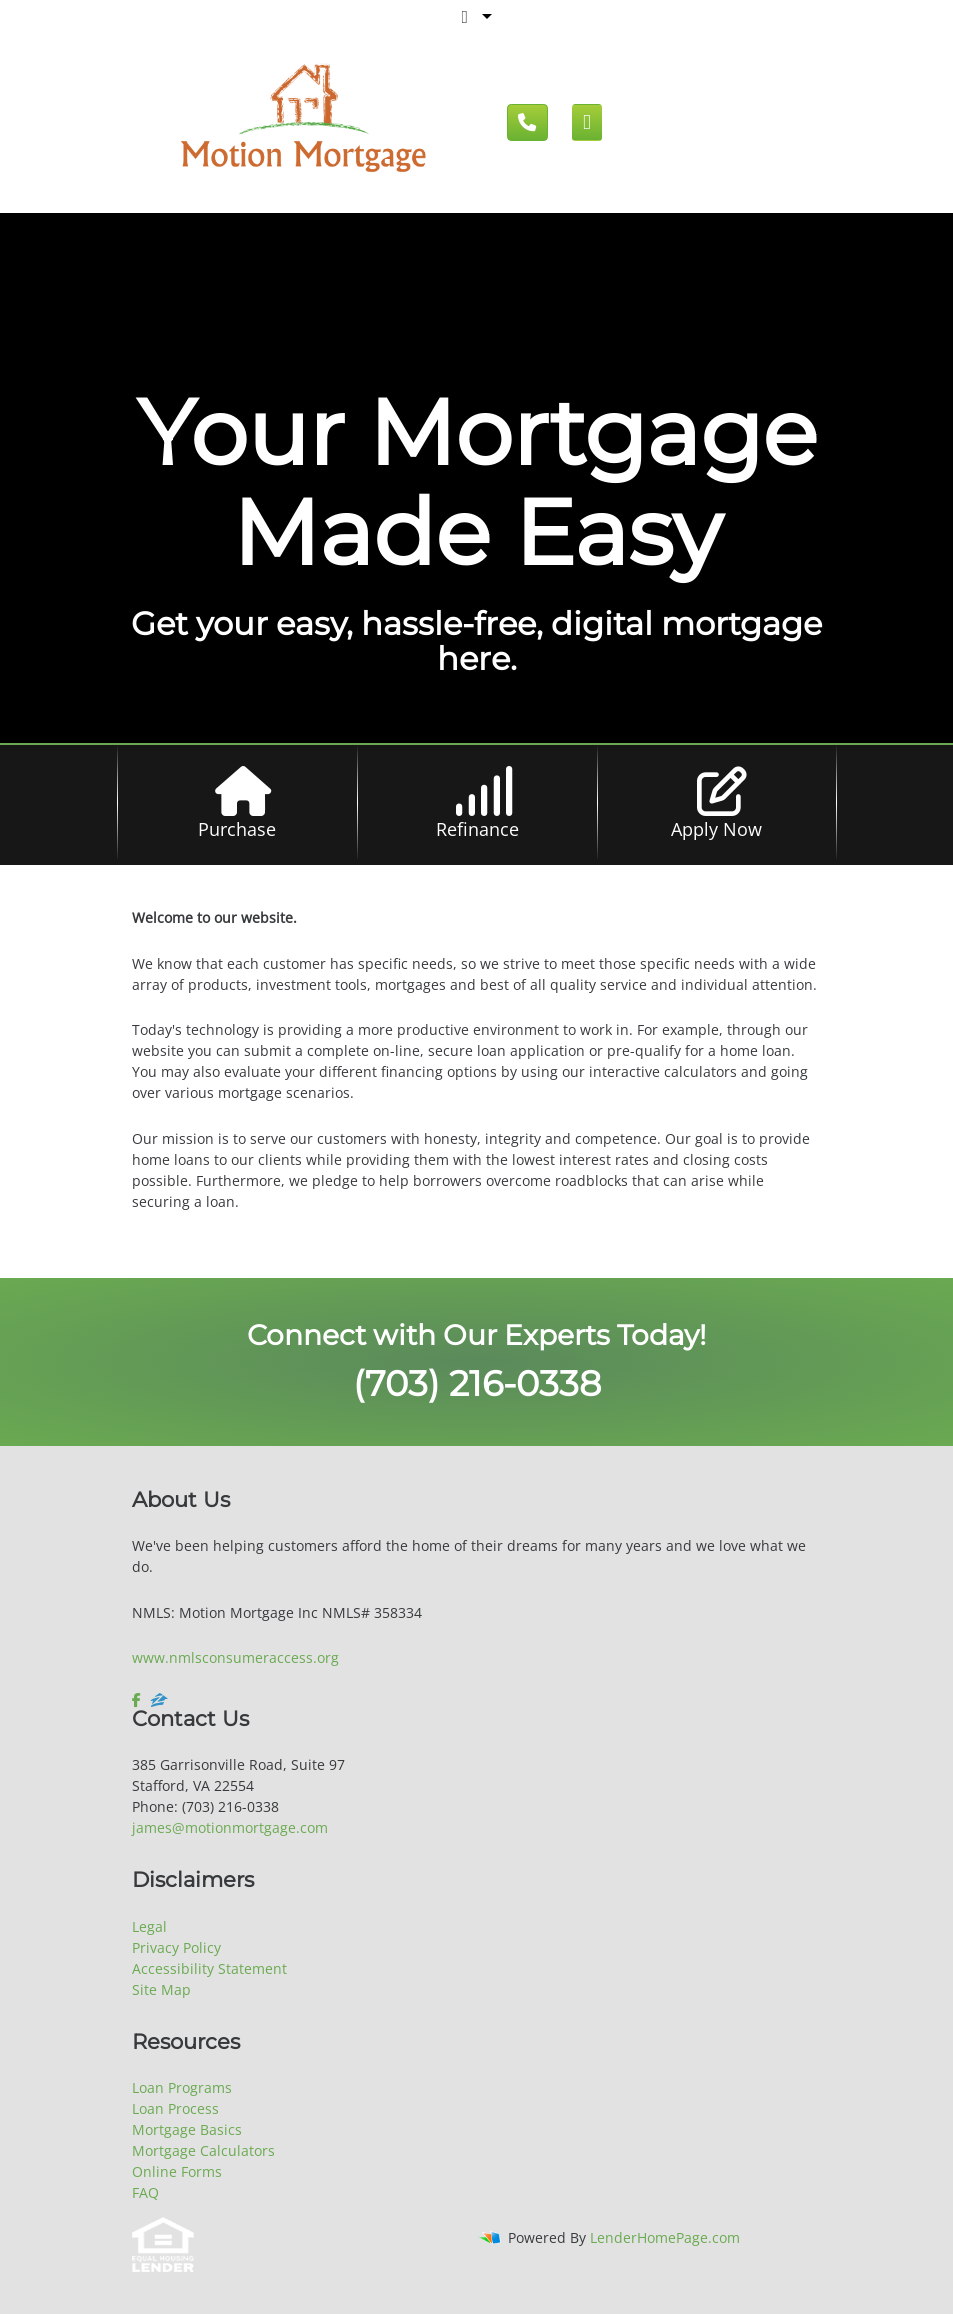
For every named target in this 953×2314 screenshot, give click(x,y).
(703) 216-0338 (477, 1383)
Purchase (237, 829)
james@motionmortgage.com (230, 1827)
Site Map (161, 1989)
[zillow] (159, 1700)
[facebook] (138, 1700)
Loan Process (175, 2108)
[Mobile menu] (587, 122)
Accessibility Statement (209, 1968)
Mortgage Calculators (203, 2150)
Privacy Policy (176, 1947)
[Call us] (527, 122)
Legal (149, 1926)
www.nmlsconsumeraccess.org (235, 1657)
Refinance (477, 829)
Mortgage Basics (187, 2129)
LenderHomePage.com (665, 2237)
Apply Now (716, 829)
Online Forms (177, 2171)
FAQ (145, 2192)
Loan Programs (182, 2087)
